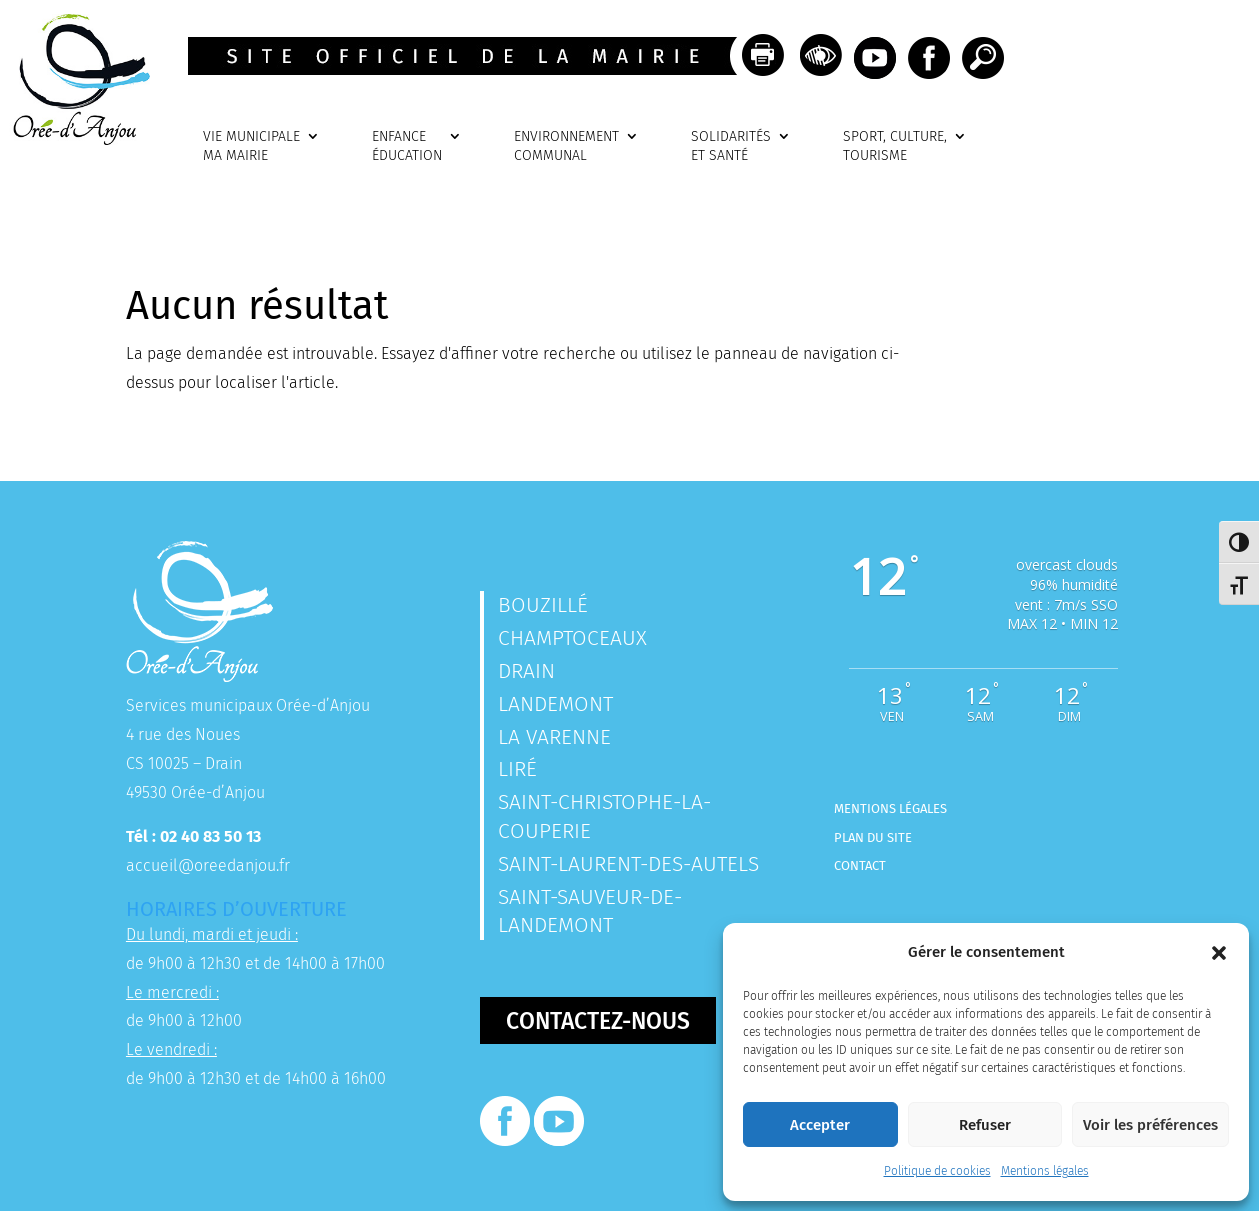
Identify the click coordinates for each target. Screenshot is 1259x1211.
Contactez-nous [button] (598, 1021)
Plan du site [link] (873, 837)
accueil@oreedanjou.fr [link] (208, 865)
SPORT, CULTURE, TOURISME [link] (895, 146)
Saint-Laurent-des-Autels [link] (628, 864)
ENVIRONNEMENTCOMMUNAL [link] (566, 146)
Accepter (820, 1125)
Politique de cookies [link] (937, 1171)
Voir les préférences (1150, 1125)
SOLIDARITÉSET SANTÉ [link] (731, 146)
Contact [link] (860, 865)
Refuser (985, 1125)
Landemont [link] (555, 704)
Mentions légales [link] (1045, 1171)
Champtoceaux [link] (572, 638)
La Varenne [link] (554, 737)
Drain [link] (526, 671)
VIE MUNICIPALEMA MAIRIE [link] (251, 146)
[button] (1219, 953)
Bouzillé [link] (543, 605)
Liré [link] (517, 769)
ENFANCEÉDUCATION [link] (407, 146)
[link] (75, 139)
